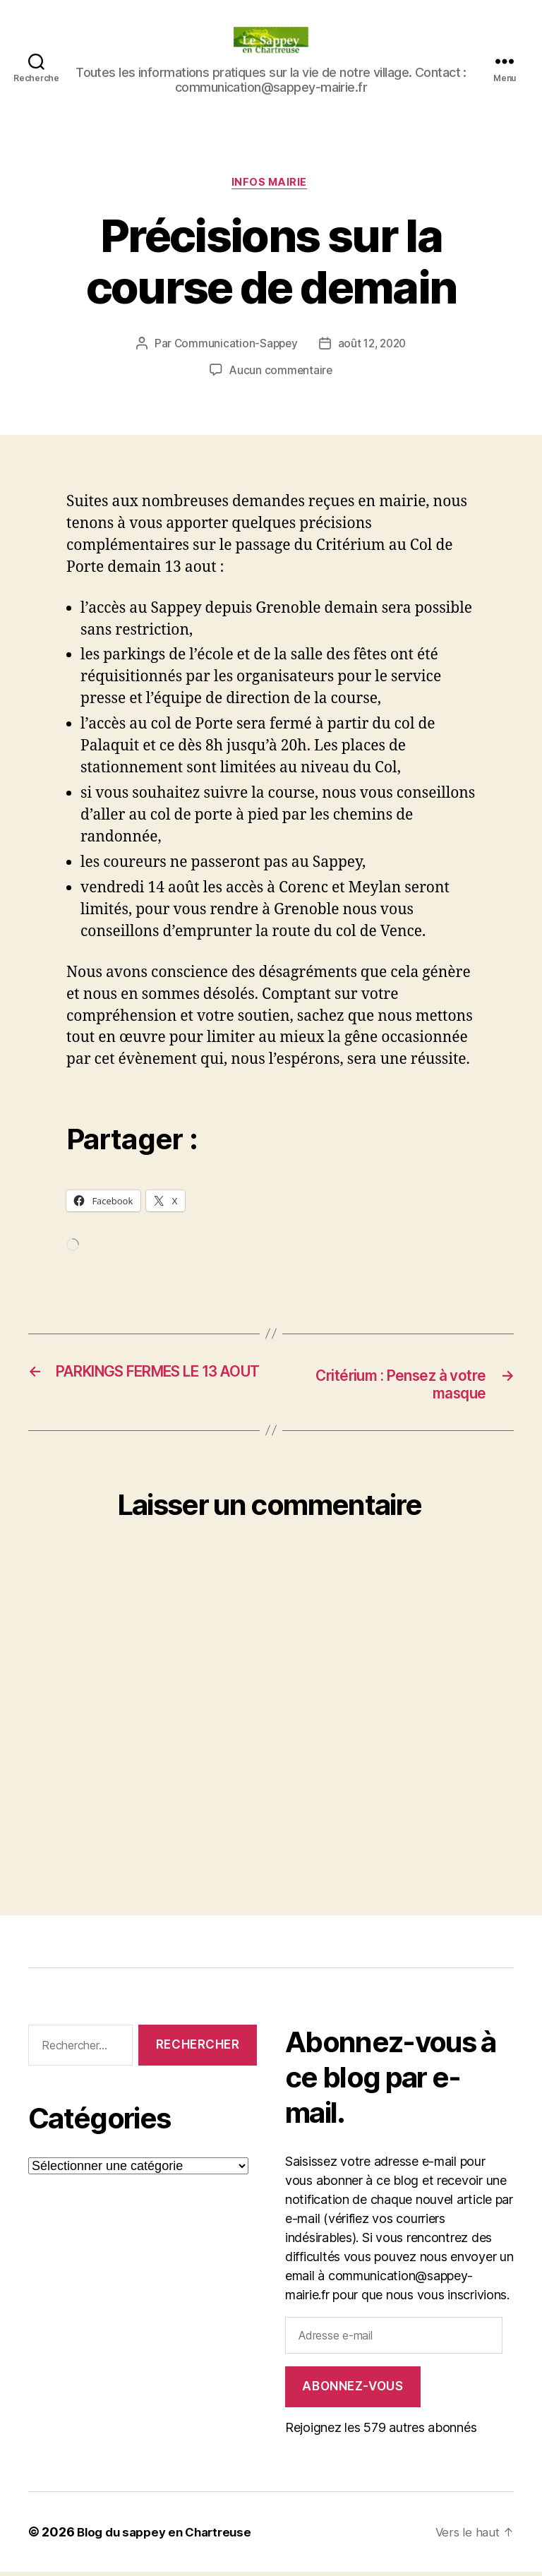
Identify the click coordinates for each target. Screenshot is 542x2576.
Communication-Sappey (233, 346)
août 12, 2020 (373, 346)
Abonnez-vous (352, 2390)
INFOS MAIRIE (271, 184)
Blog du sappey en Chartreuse (169, 2536)
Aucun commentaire (281, 373)
